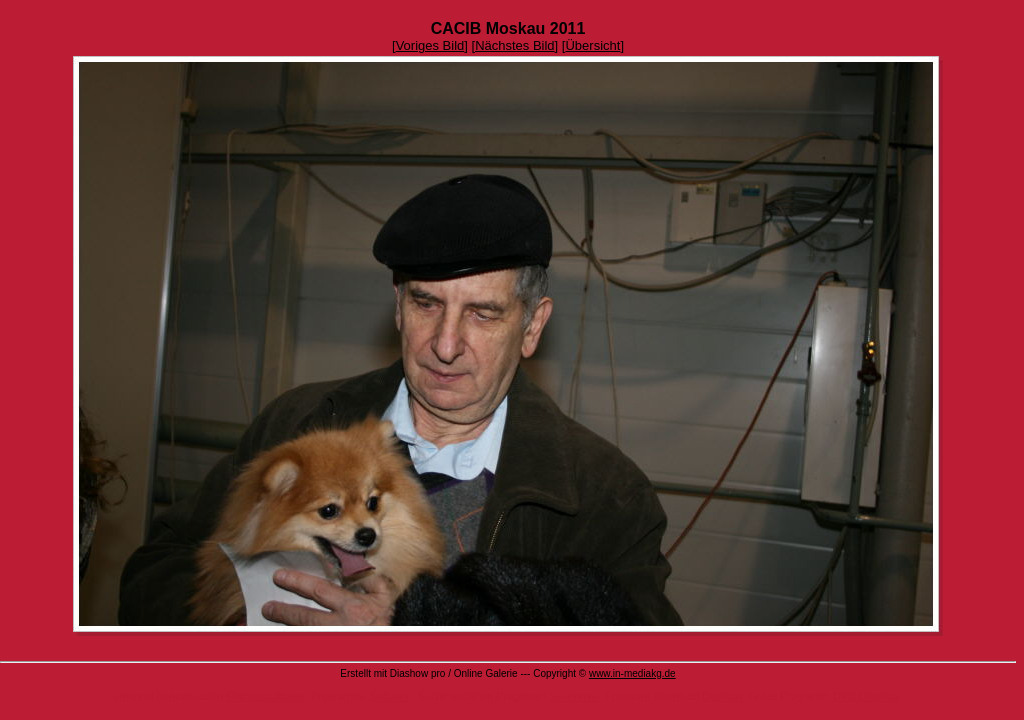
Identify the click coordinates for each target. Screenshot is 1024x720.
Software (391, 696)
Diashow (722, 696)
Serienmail (574, 696)
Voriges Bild (430, 45)
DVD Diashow (866, 696)
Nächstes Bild (514, 45)
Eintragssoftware (265, 696)
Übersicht (592, 45)
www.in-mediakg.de (632, 673)
